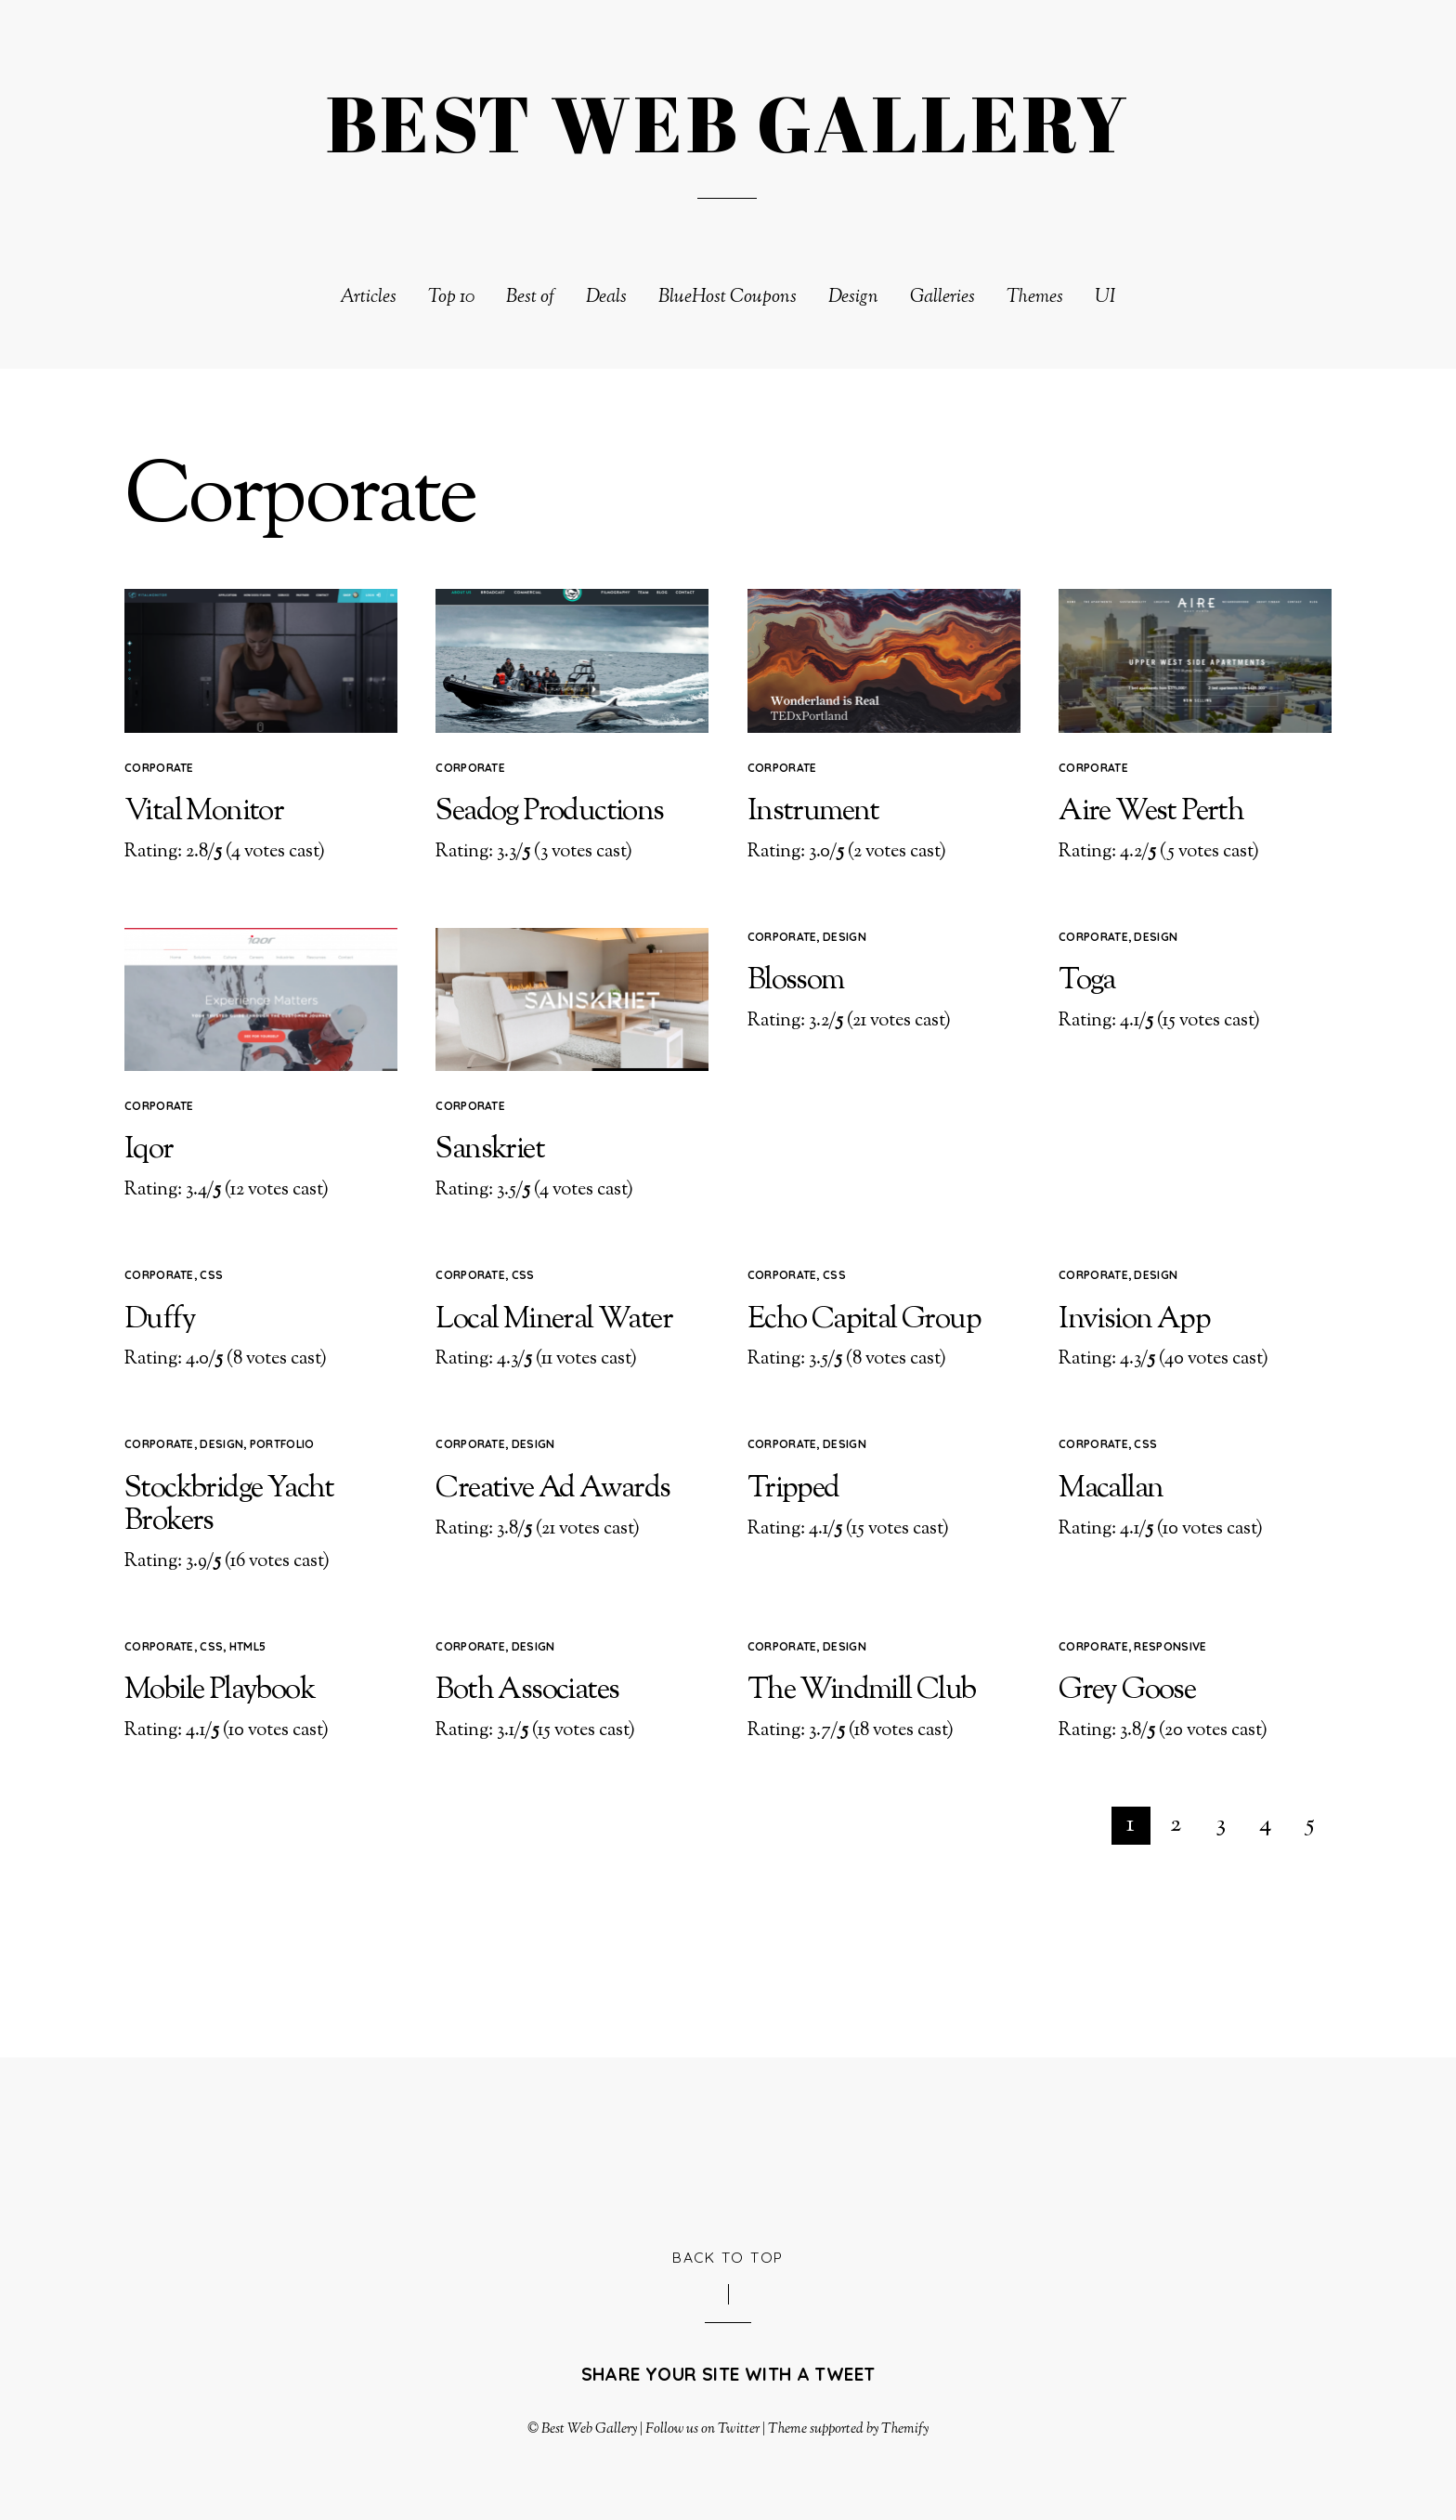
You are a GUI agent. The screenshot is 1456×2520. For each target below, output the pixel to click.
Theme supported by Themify (849, 2429)
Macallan (1111, 1489)
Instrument (813, 811)
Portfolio (282, 1444)
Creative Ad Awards (553, 1489)
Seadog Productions (549, 811)
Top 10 (451, 298)
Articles (368, 298)
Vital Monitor (203, 811)
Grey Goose (1127, 1690)
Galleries (942, 298)
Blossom (796, 981)
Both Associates (527, 1690)
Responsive (1170, 1646)
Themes (1035, 298)
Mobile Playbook (219, 1690)
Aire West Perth (1151, 811)
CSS (211, 1275)
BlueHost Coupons (727, 298)
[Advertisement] (728, 2149)
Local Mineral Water (554, 1320)
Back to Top (728, 2257)
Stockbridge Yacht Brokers (229, 1505)
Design (853, 298)
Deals (606, 298)
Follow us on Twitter (702, 2429)
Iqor (149, 1150)
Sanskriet (490, 1150)
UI (1105, 298)
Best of (530, 298)
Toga (1087, 981)
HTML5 (247, 1646)
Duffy (159, 1320)
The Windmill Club (862, 1690)
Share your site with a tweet (728, 2374)
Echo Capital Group (864, 1320)
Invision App (1134, 1320)
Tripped (793, 1489)
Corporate (159, 768)
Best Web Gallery (589, 2429)
